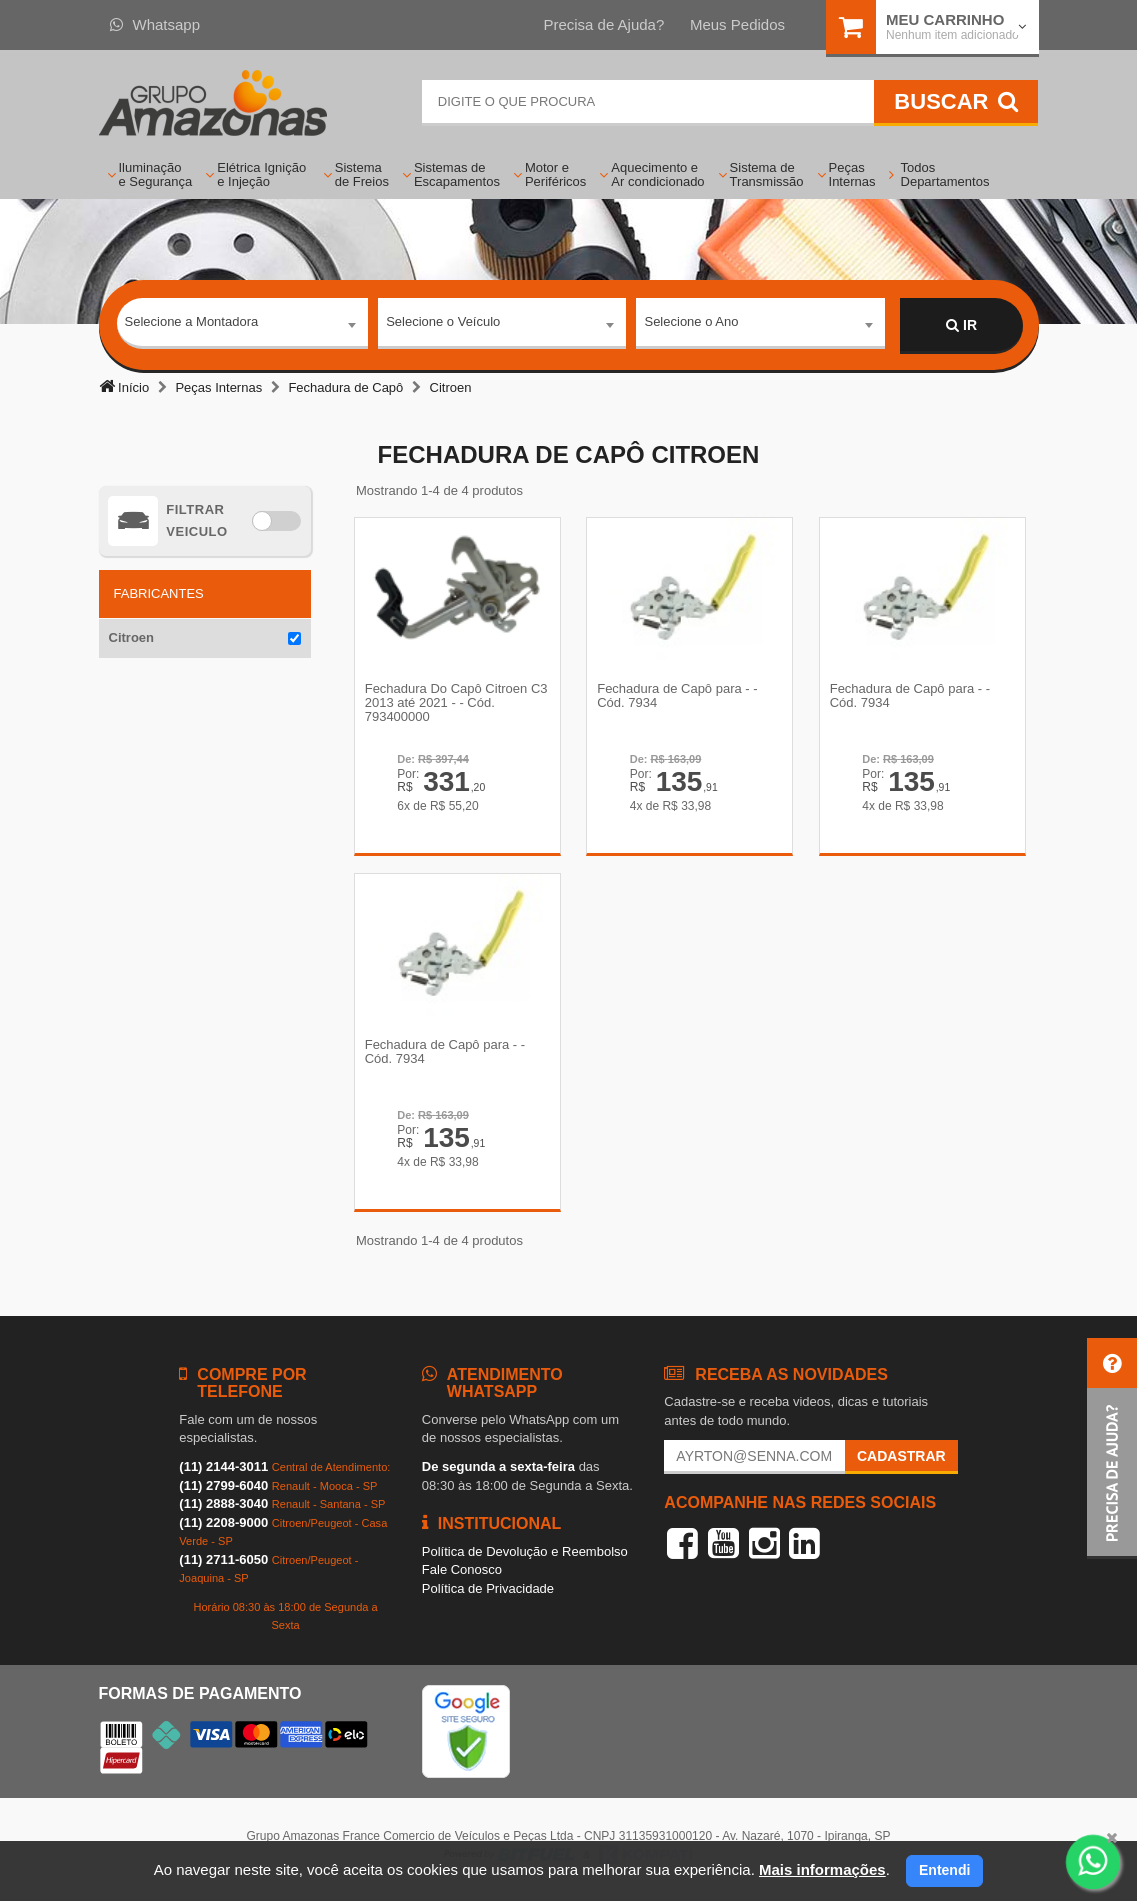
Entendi (944, 1870)
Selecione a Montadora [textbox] (192, 324)
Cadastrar (901, 1464)
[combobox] (243, 326)
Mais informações (822, 1869)
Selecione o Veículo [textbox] (443, 324)
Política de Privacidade (488, 1595)
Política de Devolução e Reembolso (525, 1558)
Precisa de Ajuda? (603, 24)
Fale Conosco (462, 1577)
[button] (1112, 1448)
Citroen (132, 637)
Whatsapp (155, 24)
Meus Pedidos (737, 24)
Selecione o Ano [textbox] (691, 324)
